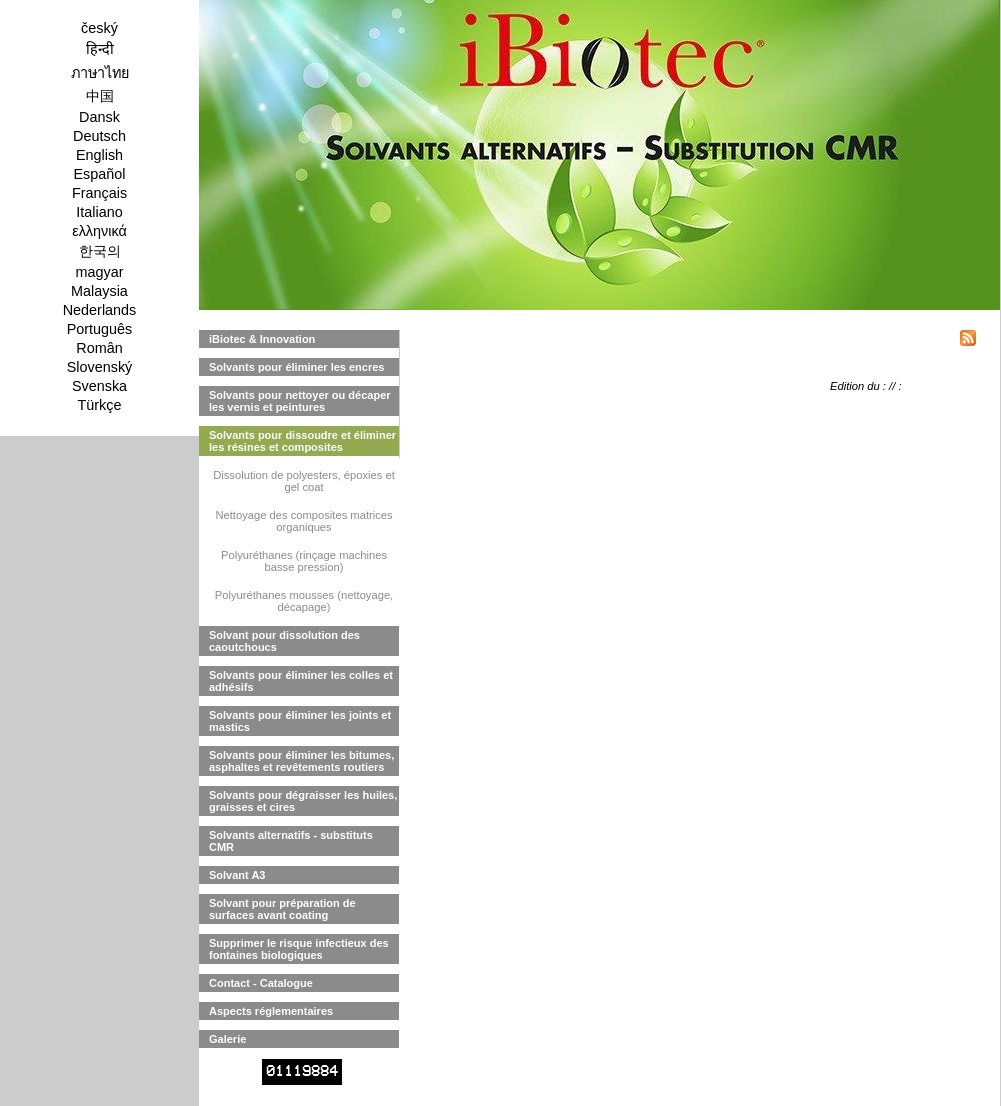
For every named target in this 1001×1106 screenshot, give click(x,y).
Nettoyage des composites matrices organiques (303, 521)
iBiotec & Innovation (262, 339)
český (99, 28)
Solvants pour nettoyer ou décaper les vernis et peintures (300, 401)
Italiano (99, 212)
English (99, 155)
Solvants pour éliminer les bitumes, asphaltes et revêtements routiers (301, 761)
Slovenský (100, 367)
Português (100, 329)
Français (99, 193)
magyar (100, 272)
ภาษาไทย (100, 73)
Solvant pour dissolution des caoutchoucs (284, 641)
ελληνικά (99, 231)
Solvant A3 (237, 875)
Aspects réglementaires (271, 1011)
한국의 (100, 251)
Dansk (99, 117)
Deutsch (99, 136)
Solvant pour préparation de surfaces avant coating (282, 909)
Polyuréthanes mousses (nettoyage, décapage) (304, 601)
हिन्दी (100, 49)
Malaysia (99, 291)
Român (99, 348)
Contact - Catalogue (261, 983)
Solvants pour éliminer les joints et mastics (300, 721)
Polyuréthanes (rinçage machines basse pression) (304, 561)
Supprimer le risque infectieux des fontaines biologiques (299, 949)
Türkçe (100, 405)
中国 (100, 96)
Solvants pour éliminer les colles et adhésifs (301, 681)
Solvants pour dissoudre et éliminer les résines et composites (302, 441)
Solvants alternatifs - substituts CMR (291, 841)
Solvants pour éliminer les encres (296, 367)
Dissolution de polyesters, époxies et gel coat (304, 481)
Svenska (99, 386)
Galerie (227, 1039)
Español (99, 174)
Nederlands (100, 310)
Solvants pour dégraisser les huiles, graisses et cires (303, 801)
